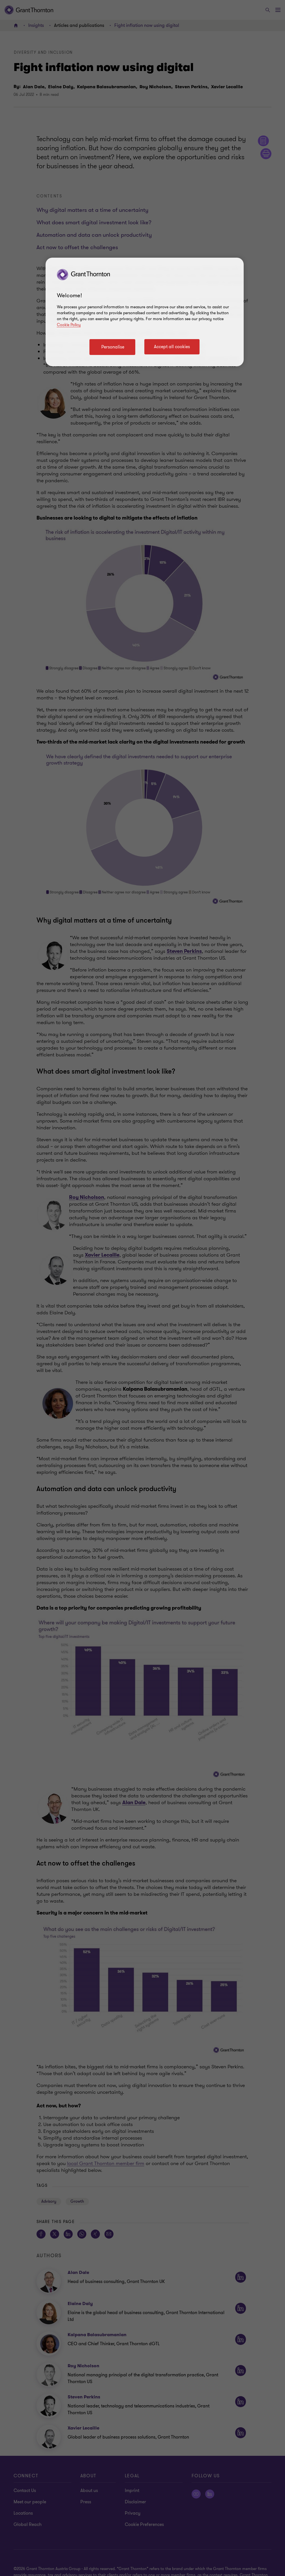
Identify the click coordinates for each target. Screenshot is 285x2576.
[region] (145, 312)
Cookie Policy (69, 325)
